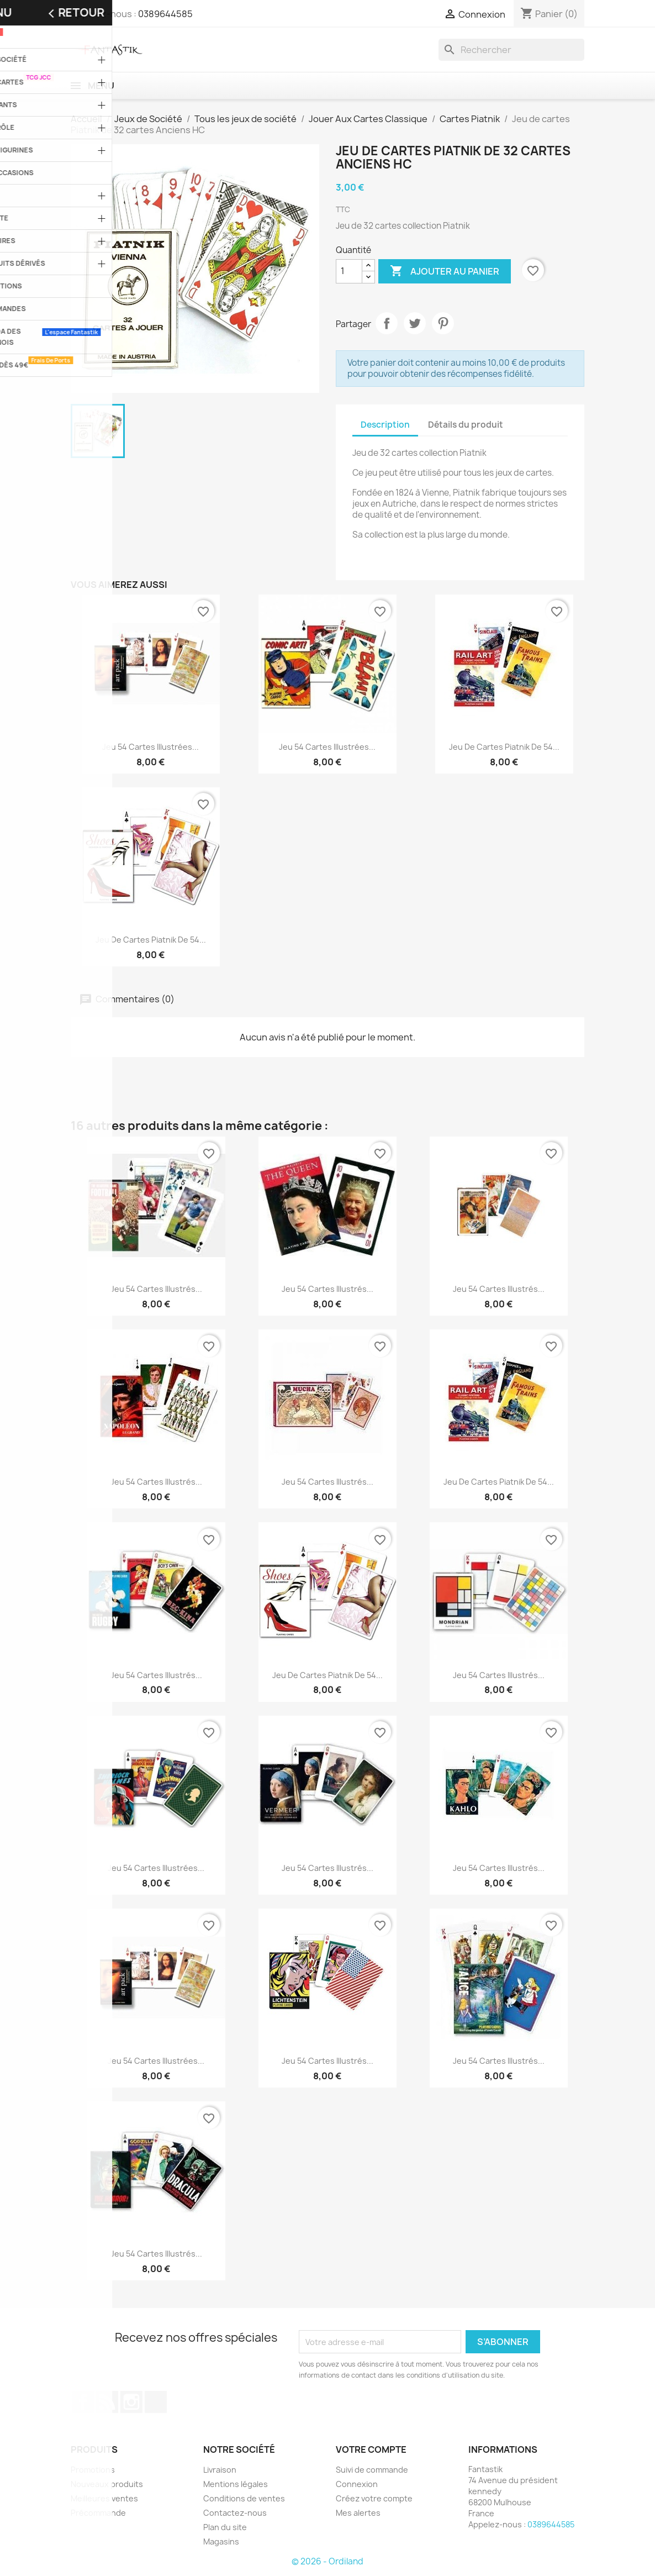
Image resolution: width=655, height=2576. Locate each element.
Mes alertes (358, 2512)
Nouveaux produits (107, 2484)
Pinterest (443, 323)
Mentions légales (235, 2484)
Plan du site (225, 2527)
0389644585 (165, 14)
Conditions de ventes (244, 2498)
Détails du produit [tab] (465, 424)
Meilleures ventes (104, 2498)
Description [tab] (385, 424)
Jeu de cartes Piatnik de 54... (504, 747)
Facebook (83, 2402)
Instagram (131, 2402)
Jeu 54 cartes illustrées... (150, 747)
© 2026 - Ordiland (327, 2561)
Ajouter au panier (444, 271)
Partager (387, 323)
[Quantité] (349, 271)
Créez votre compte (374, 2498)
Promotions (93, 2469)
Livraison (219, 2469)
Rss (107, 2402)
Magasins (221, 2541)
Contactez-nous (235, 2512)
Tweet (415, 323)
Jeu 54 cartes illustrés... (156, 1289)
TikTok (156, 2402)
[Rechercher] (511, 50)
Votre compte (371, 2449)
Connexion (357, 2484)
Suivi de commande (372, 2469)
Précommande (98, 2512)
